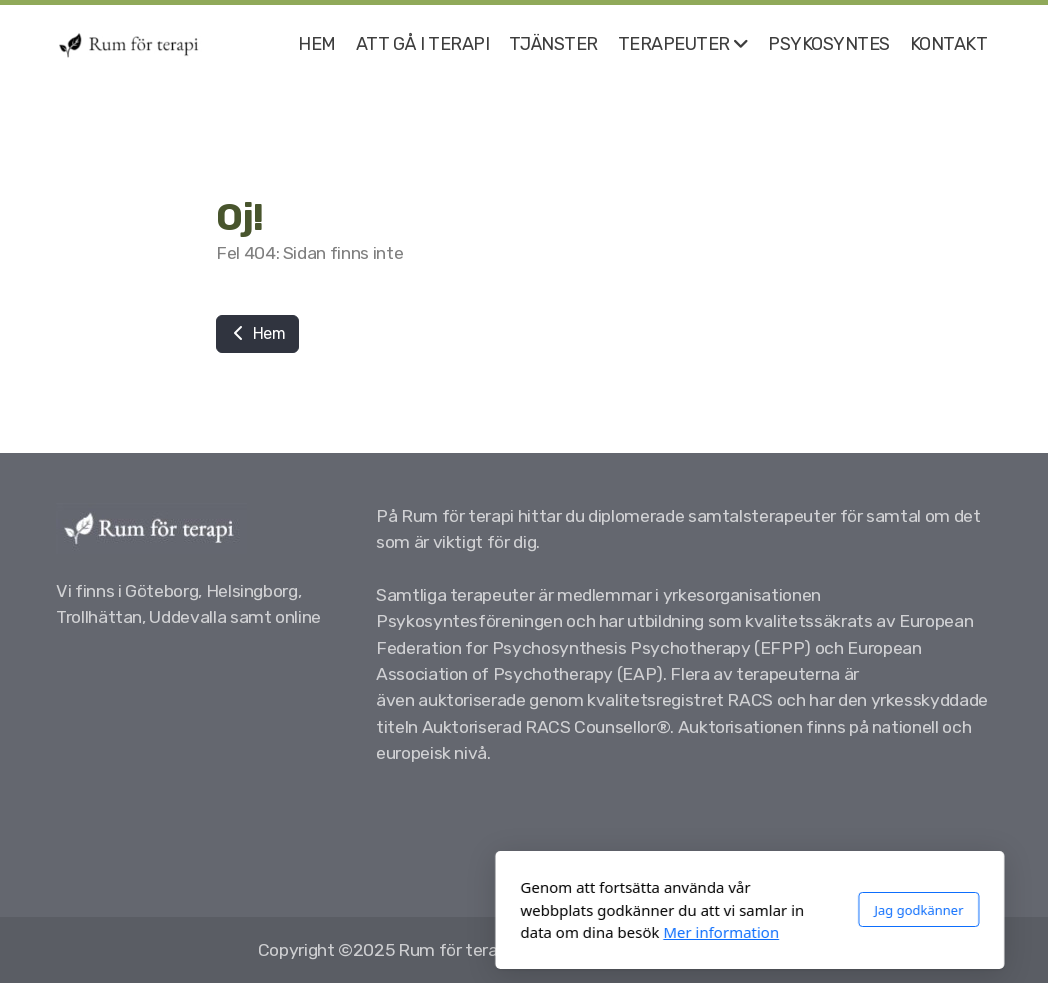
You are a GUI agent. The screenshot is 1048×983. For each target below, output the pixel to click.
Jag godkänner (692, 910)
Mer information (495, 932)
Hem (257, 333)
